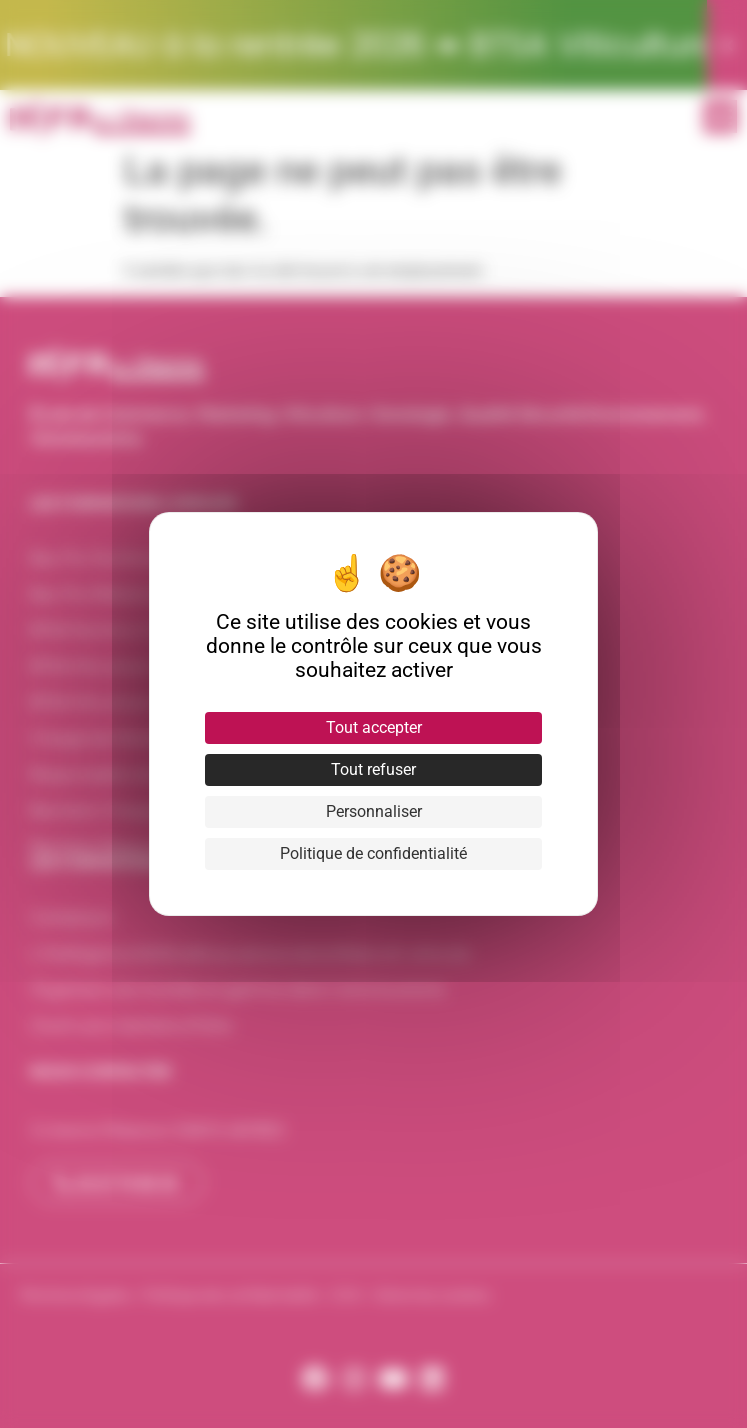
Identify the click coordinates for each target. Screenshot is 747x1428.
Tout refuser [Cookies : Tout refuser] (373, 769)
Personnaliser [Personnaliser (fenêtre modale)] (374, 811)
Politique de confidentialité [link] (373, 853)
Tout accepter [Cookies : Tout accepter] (374, 727)
